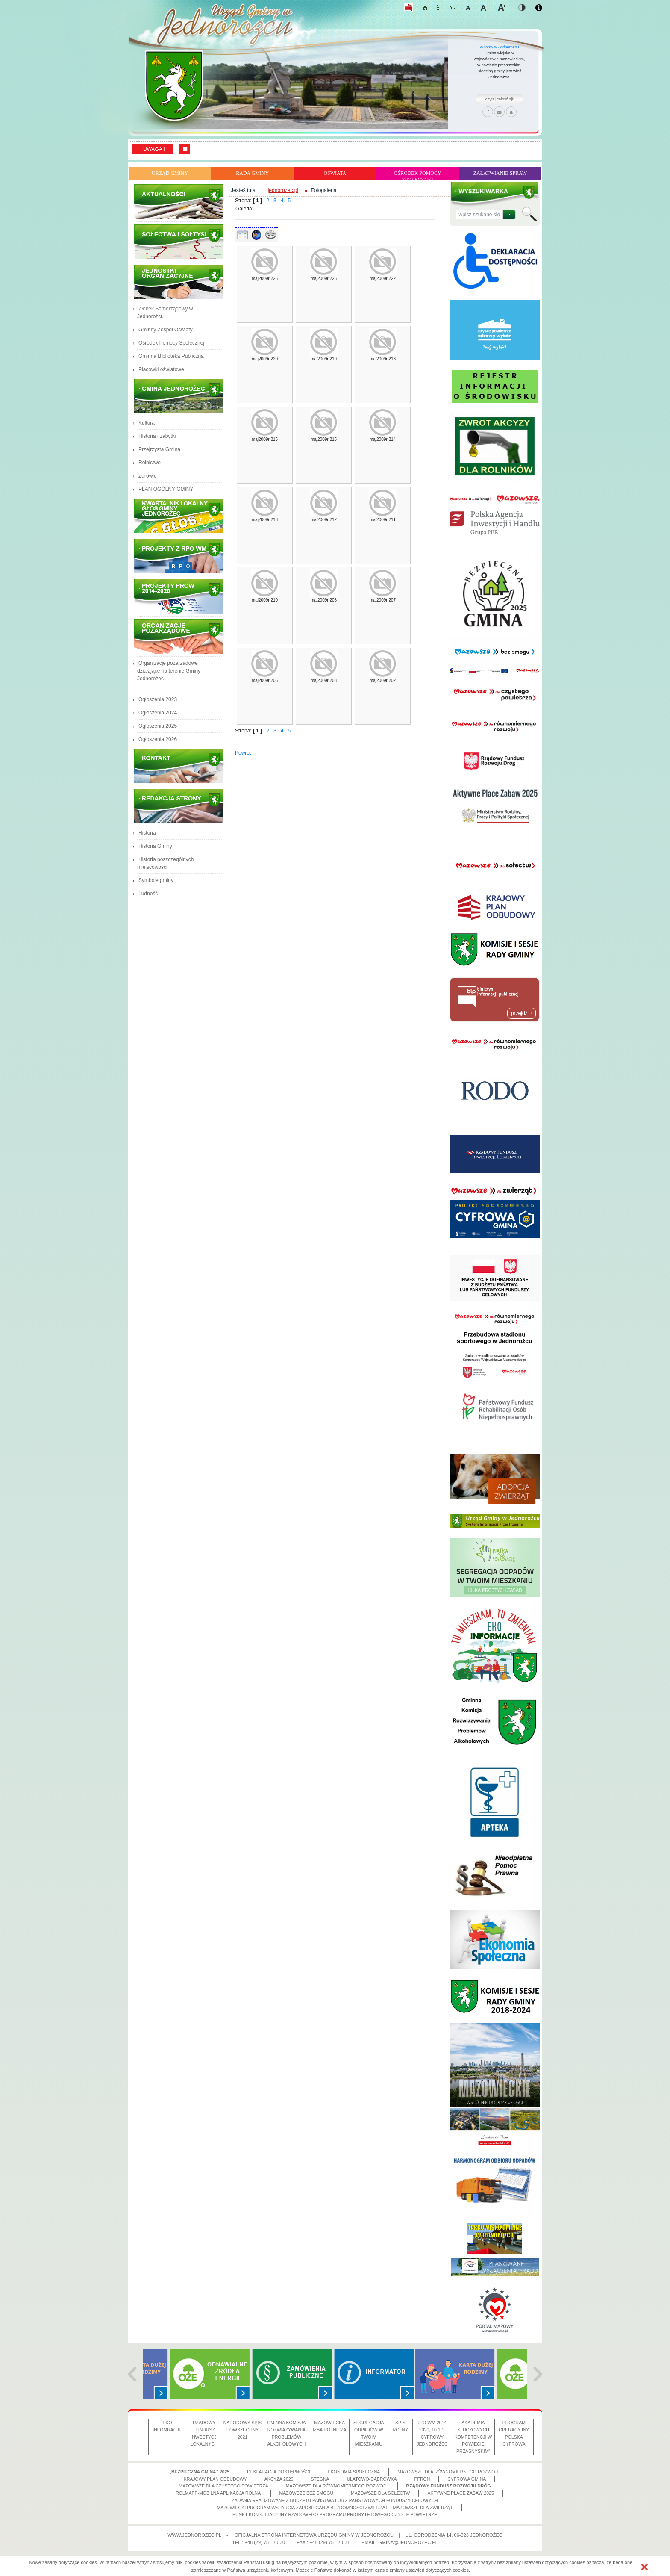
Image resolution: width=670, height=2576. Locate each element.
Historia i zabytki (157, 436)
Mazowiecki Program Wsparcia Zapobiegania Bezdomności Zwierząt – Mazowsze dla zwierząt (335, 2507)
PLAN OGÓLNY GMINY (165, 489)
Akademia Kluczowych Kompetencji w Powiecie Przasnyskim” (473, 2437)
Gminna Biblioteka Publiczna (171, 356)
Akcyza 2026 (279, 2479)
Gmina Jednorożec (179, 396)
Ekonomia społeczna (354, 2471)
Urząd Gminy (170, 173)
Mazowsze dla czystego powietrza (223, 2485)
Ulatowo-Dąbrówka (372, 2479)
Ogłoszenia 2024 (157, 713)
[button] (644, 2567)
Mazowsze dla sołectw (380, 2493)
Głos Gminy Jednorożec (179, 516)
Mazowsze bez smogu (306, 2493)
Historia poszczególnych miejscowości (165, 863)
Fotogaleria (323, 190)
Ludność (148, 894)
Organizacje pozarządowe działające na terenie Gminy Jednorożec (168, 674)
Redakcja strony (179, 806)
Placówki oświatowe (161, 369)
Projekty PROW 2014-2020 (179, 596)
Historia (147, 833)
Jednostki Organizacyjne (179, 282)
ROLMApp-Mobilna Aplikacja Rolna (219, 2493)
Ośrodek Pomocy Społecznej (417, 175)
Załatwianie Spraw (500, 173)
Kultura (146, 423)
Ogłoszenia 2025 (157, 726)
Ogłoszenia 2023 (157, 699)
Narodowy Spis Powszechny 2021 (242, 2430)
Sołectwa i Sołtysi (179, 242)
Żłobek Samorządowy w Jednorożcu (165, 312)
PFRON (422, 2479)
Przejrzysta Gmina (159, 449)
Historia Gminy (155, 846)
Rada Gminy (252, 173)
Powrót (243, 753)
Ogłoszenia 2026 (157, 739)
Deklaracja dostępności (278, 2471)
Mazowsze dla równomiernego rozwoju (448, 2471)
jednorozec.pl (283, 190)
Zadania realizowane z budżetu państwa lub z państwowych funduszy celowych (335, 2500)
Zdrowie (147, 476)
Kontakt (179, 766)
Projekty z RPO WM (179, 556)
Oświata (334, 173)
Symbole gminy (155, 880)
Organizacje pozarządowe (179, 637)
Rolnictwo (149, 463)
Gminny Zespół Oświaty (165, 330)
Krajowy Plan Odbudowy (215, 2479)
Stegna (320, 2479)
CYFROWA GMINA (466, 2479)
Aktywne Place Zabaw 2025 (460, 2493)
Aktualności (179, 202)
